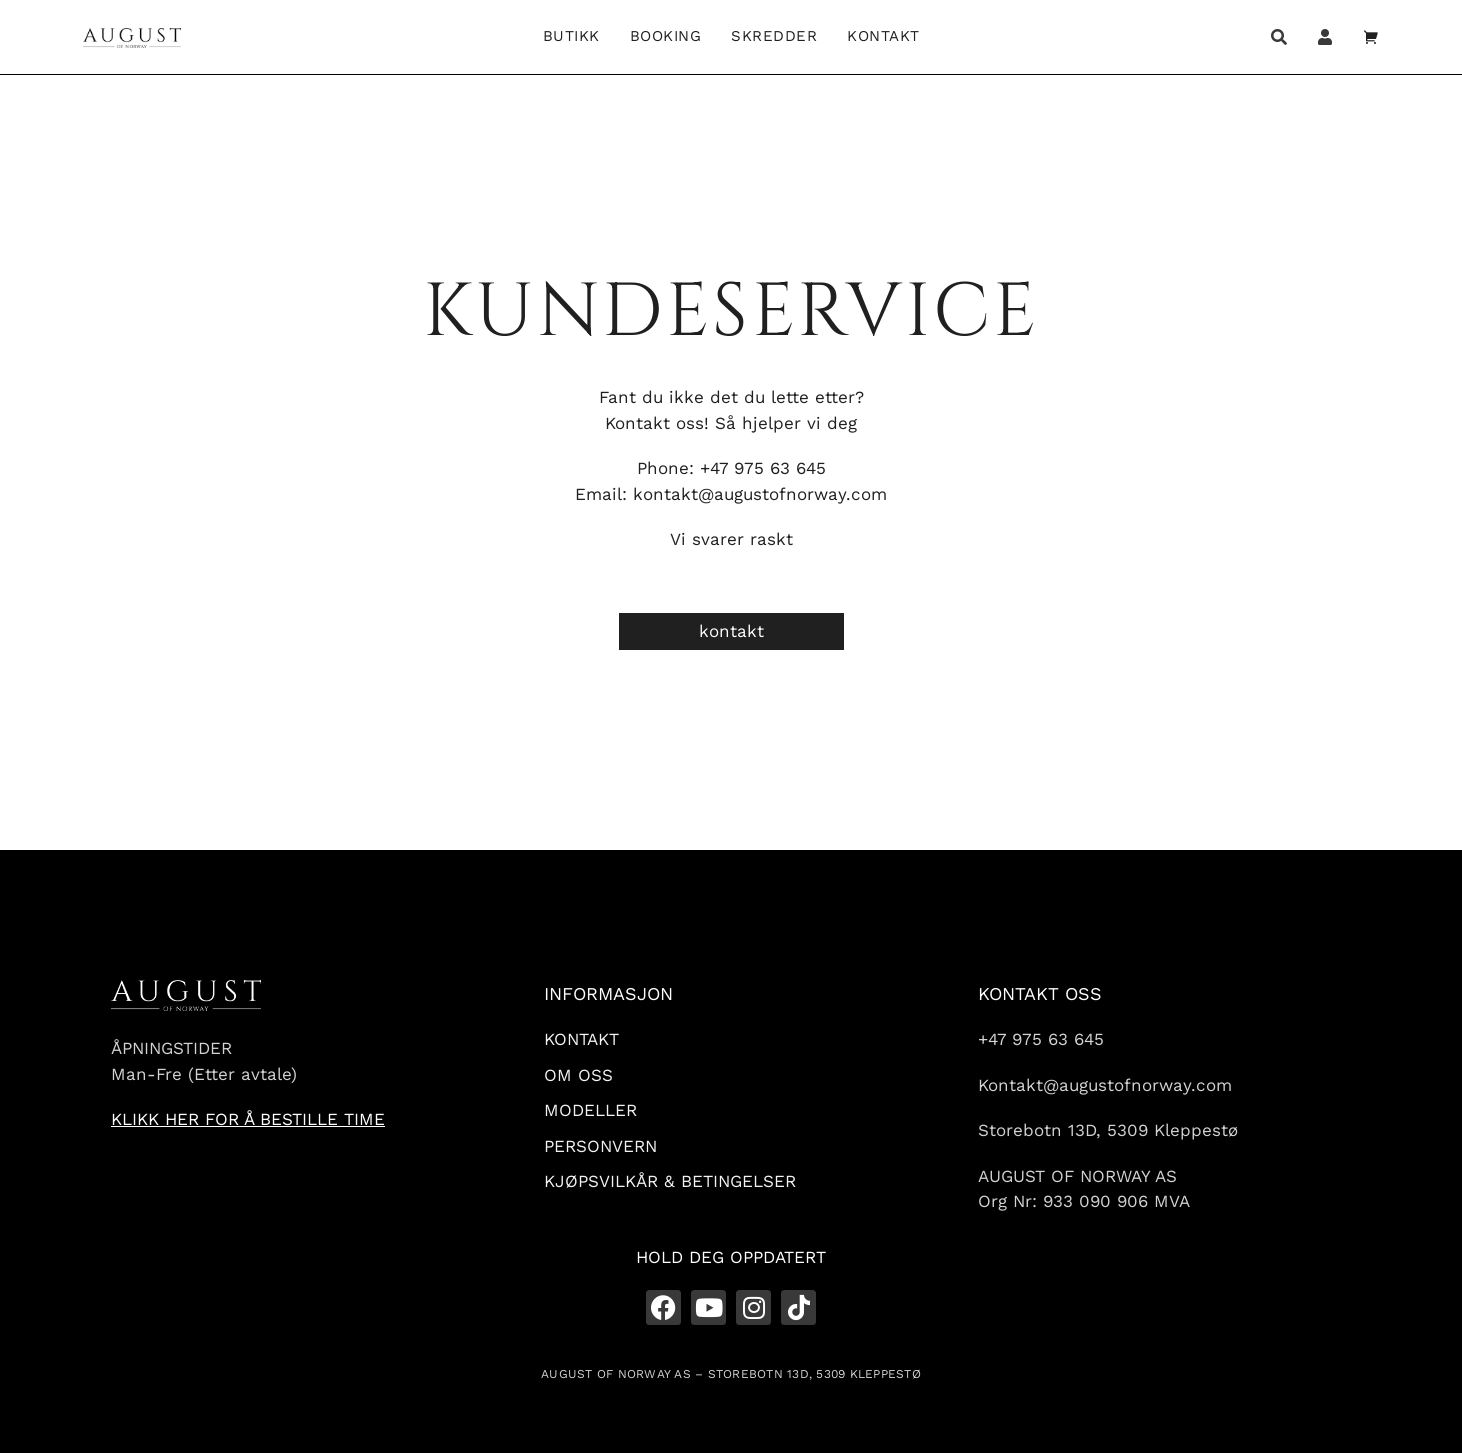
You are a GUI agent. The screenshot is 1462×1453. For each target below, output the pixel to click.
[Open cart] (1371, 37)
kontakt (731, 631)
